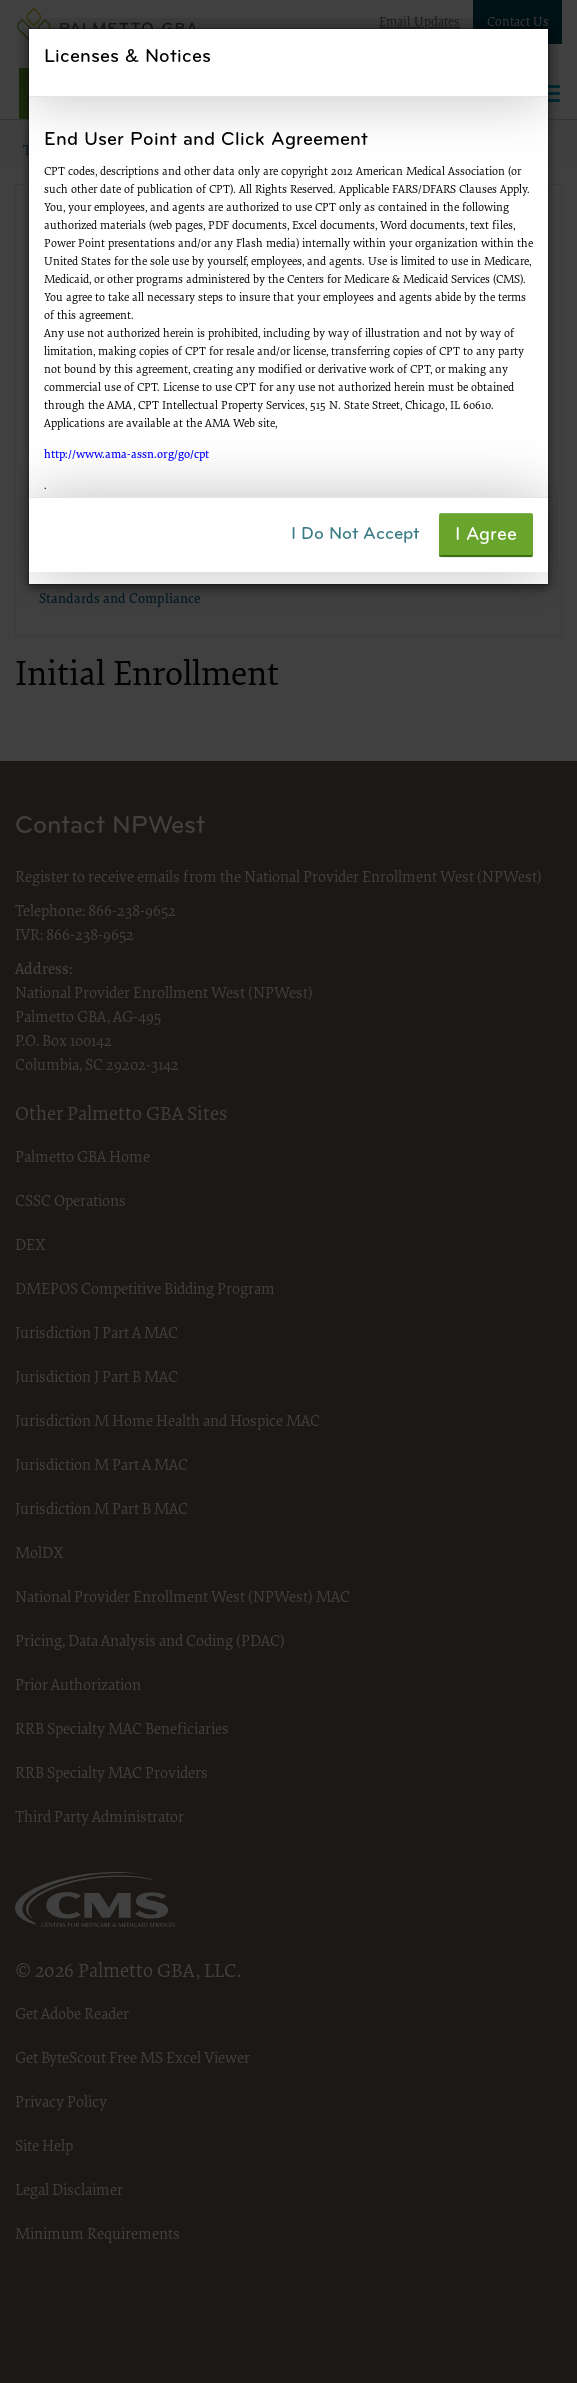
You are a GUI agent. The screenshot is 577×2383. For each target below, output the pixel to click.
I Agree (486, 535)
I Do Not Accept (355, 534)
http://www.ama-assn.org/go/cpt (126, 455)
